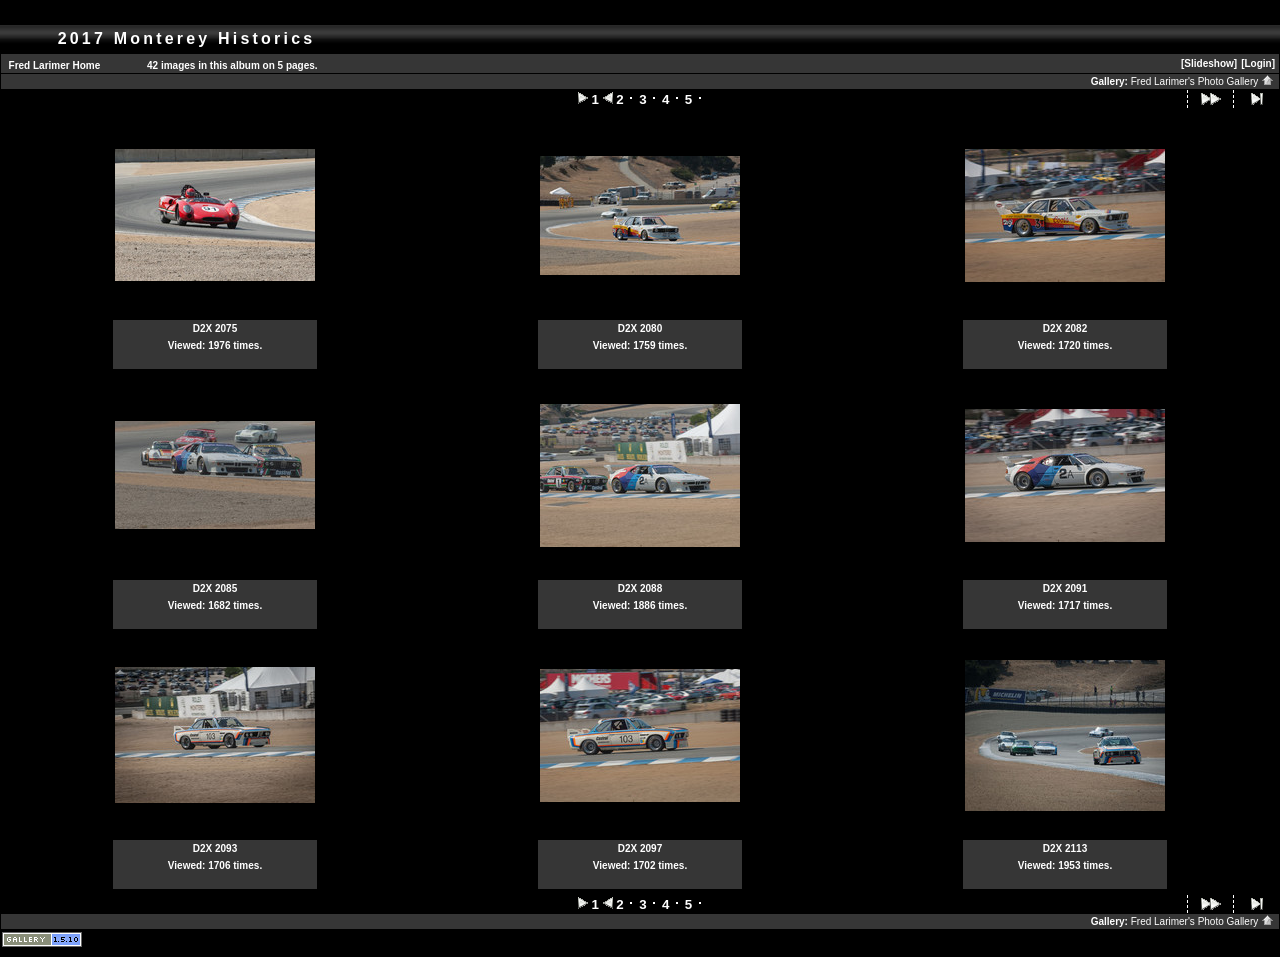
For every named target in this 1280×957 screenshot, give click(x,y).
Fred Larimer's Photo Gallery (1202, 81)
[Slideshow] (1209, 63)
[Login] (1258, 63)
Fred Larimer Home (55, 65)
